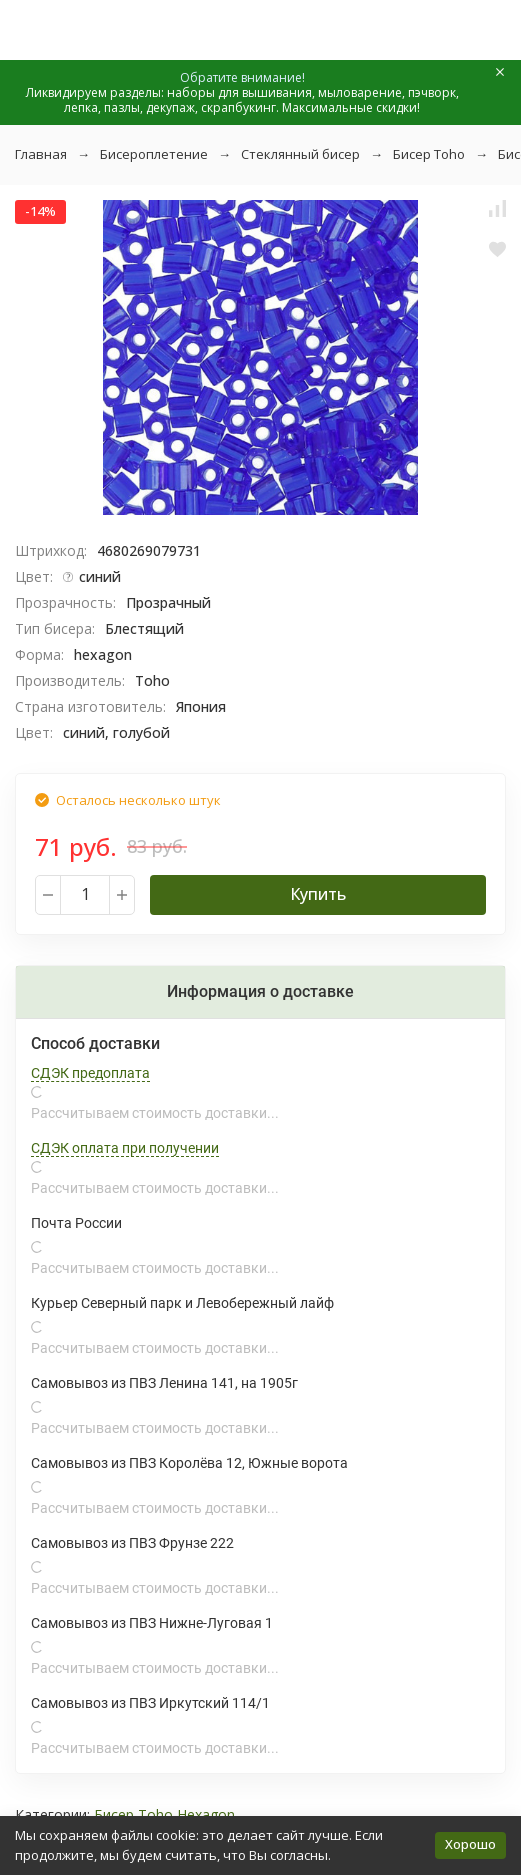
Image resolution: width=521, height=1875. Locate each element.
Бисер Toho (429, 154)
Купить (318, 894)
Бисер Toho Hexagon (164, 1814)
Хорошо (470, 1844)
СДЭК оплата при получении (125, 1148)
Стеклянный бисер (300, 154)
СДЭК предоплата (90, 1073)
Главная (41, 154)
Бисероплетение (154, 154)
